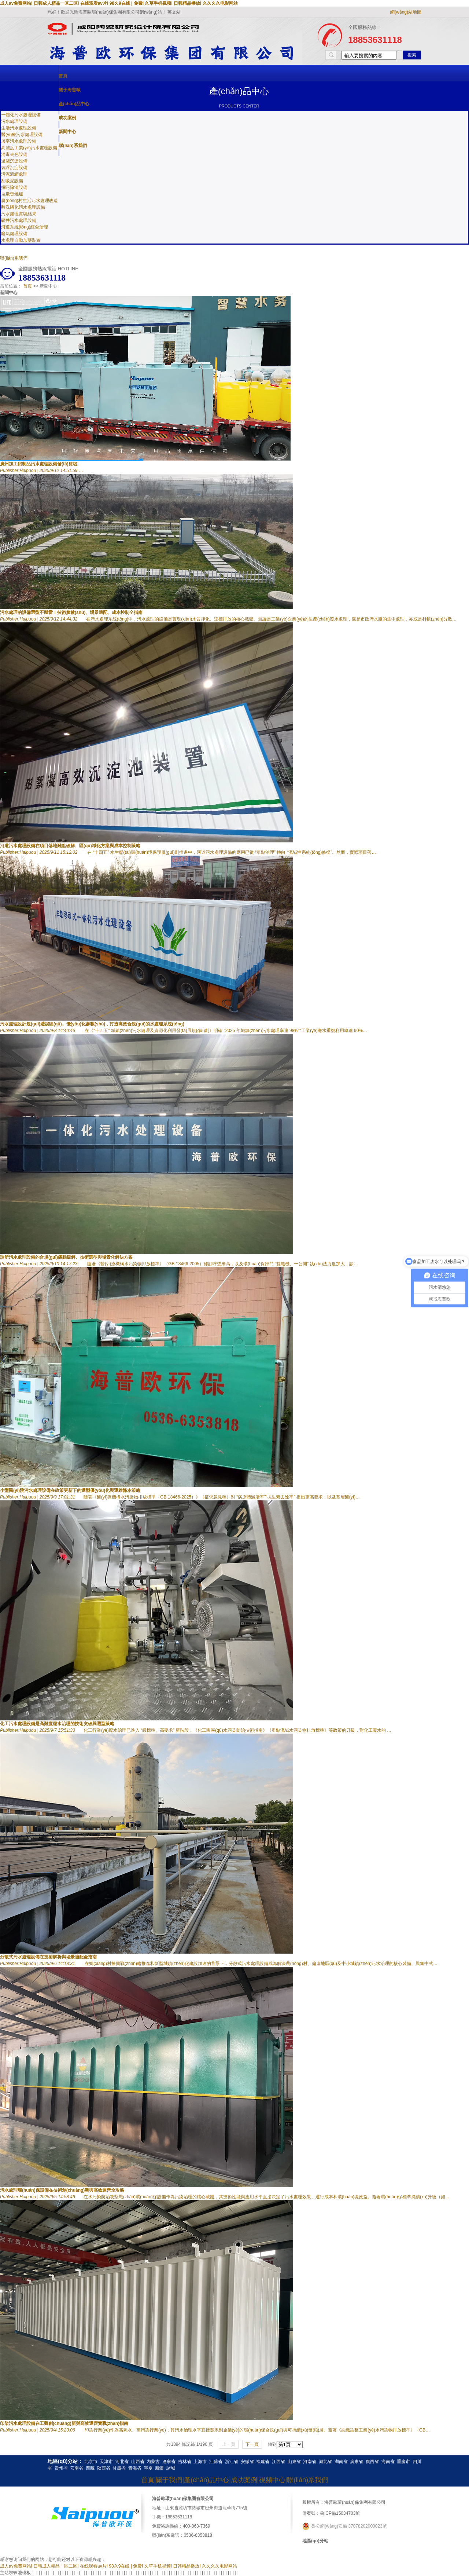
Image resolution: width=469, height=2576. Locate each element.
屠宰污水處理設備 (18, 141)
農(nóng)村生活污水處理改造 (29, 200)
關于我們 (169, 2480)
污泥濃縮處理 (14, 174)
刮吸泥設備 (12, 180)
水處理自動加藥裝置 (21, 240)
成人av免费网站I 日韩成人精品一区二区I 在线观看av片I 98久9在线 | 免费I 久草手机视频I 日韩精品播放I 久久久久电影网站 (119, 3)
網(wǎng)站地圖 (405, 12)
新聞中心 (67, 131)
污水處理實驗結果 (18, 213)
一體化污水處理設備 (21, 114)
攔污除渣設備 (14, 187)
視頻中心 (272, 2480)
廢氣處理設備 (14, 233)
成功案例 (67, 117)
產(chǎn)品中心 (74, 103)
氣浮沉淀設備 (14, 167)
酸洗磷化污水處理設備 (23, 207)
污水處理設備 (14, 121)
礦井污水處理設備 (18, 220)
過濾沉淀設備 (14, 161)
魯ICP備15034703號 (340, 2513)
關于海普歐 (70, 89)
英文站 (174, 12)
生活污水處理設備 (18, 128)
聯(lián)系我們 (73, 145)
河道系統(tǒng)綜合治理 (24, 227)
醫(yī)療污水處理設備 (22, 134)
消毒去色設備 (14, 154)
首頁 (63, 75)
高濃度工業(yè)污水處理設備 (29, 147)
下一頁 (252, 2444)
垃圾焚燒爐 (12, 194)
